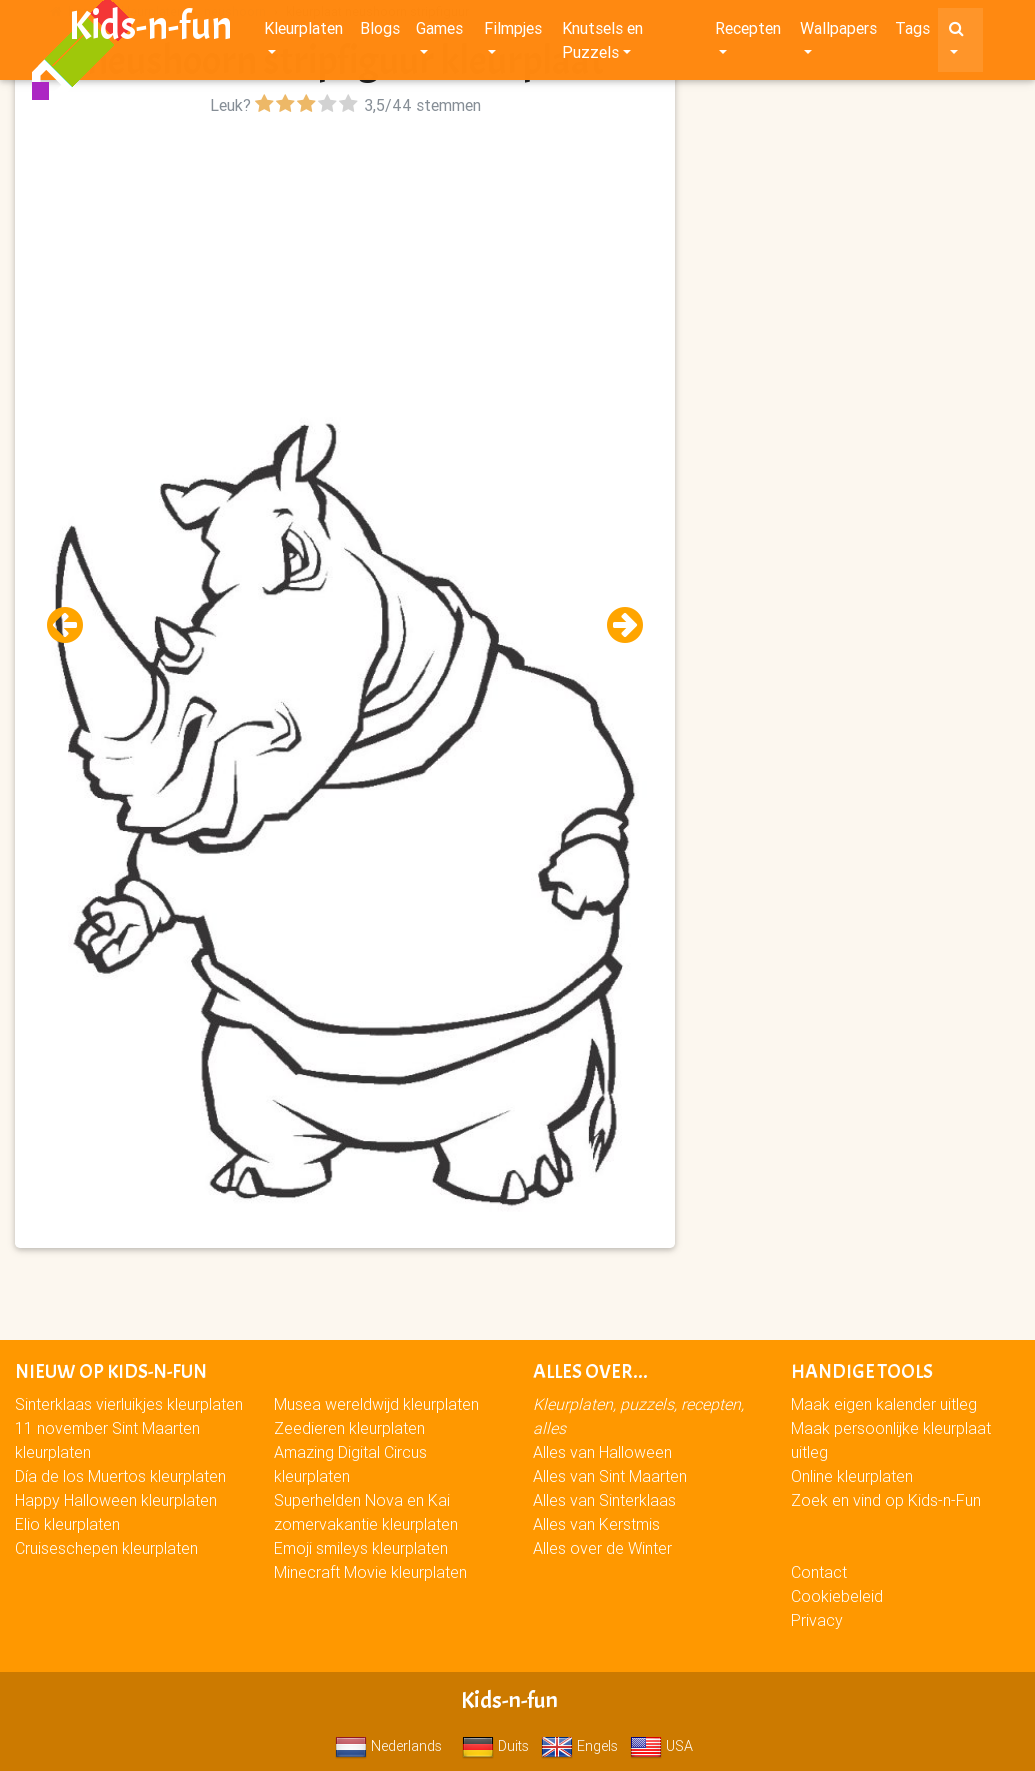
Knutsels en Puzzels (602, 44)
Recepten (748, 32)
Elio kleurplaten (67, 1524)
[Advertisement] (345, 261)
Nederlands (388, 1746)
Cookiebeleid (837, 1596)
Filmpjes (513, 32)
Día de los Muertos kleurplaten (120, 1476)
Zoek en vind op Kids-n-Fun (886, 1500)
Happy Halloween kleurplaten (116, 1500)
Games (439, 32)
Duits (495, 1746)
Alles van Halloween (602, 1452)
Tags (912, 32)
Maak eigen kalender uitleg (884, 1404)
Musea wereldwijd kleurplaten (376, 1404)
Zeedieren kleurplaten (349, 1428)
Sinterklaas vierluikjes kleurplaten (129, 1404)
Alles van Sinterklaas (604, 1500)
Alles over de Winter (602, 1548)
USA (661, 1746)
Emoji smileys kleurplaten (361, 1548)
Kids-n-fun (150, 30)
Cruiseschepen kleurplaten (106, 1548)
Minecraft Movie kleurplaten (370, 1572)
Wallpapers (838, 32)
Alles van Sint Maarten (610, 1476)
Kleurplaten (303, 32)
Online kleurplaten (852, 1476)
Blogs (380, 32)
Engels (579, 1746)
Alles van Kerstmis (596, 1524)
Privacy (817, 1620)
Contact (819, 1572)
